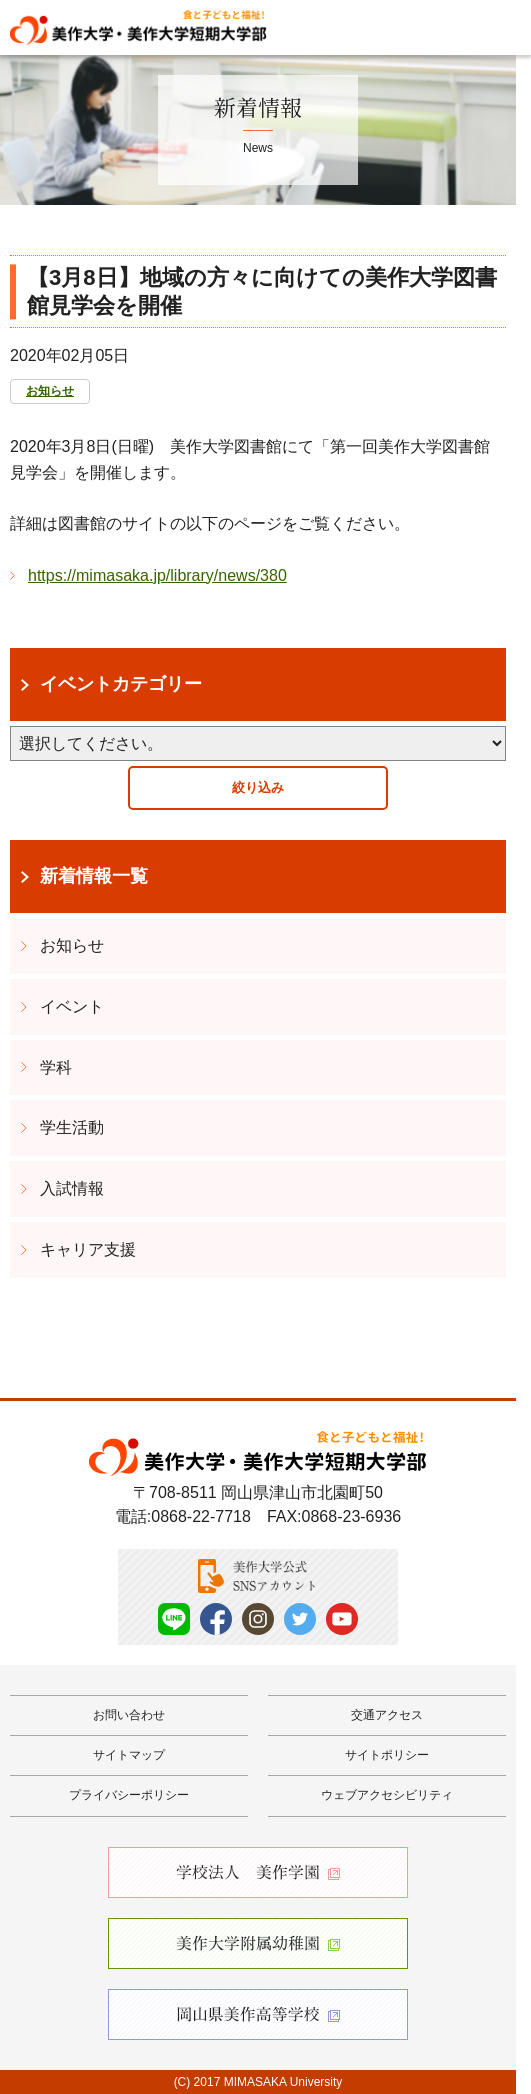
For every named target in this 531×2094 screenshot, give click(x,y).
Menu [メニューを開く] (498, 26)
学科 (56, 1067)
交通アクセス (387, 1715)
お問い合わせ (129, 1715)
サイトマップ (129, 1755)
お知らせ (50, 391)
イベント (72, 1006)
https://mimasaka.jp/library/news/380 (157, 575)
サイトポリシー (387, 1755)
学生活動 (72, 1127)
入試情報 (72, 1188)
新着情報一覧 (94, 876)
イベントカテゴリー (121, 684)
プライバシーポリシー (129, 1795)
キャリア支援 (88, 1249)
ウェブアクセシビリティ (387, 1795)
